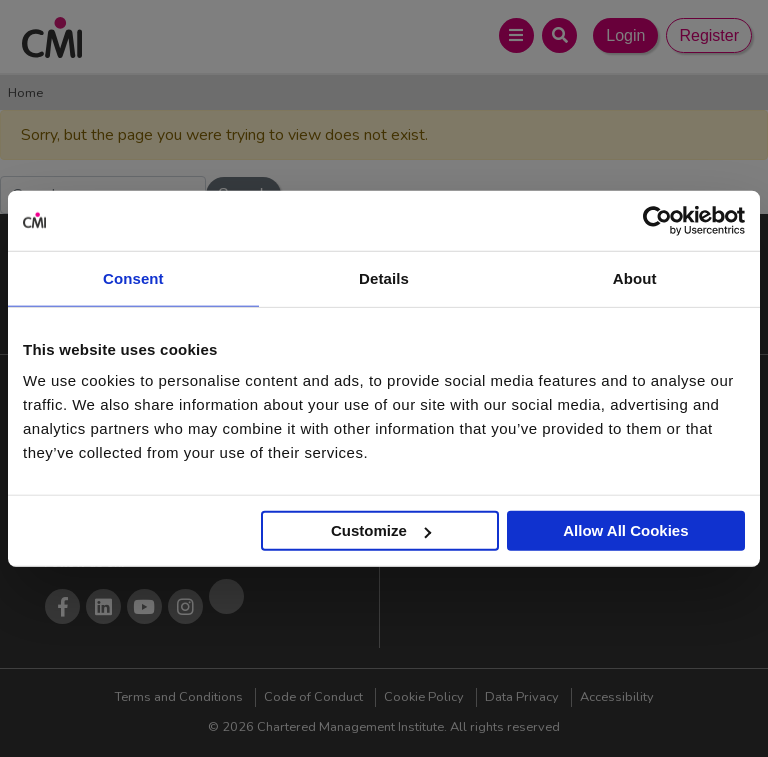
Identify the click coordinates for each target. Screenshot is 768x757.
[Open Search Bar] (559, 35)
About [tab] (635, 277)
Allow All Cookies (625, 530)
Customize (381, 530)
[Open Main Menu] (516, 35)
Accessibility (617, 697)
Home (25, 93)
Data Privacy (522, 697)
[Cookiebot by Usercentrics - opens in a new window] (657, 220)
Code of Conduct (313, 697)
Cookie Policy (424, 697)
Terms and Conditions (179, 697)
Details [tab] (384, 277)
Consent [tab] (133, 277)
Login (625, 35)
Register (709, 35)
